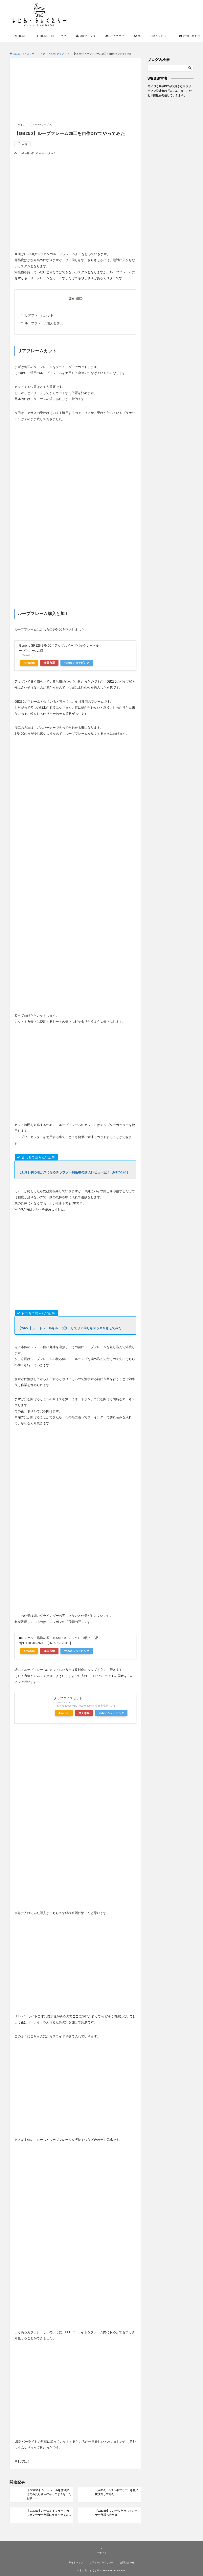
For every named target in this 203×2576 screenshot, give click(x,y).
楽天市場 (49, 662)
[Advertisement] (75, 92)
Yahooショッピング (76, 662)
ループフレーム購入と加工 (44, 323)
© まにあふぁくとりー (89, 2570)
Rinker (69, 1702)
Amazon (29, 662)
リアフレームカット (39, 315)
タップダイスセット (68, 1698)
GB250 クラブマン (44, 124)
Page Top (101, 2550)
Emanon (121, 2570)
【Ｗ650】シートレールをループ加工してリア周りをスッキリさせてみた (70, 1328)
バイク (21, 124)
